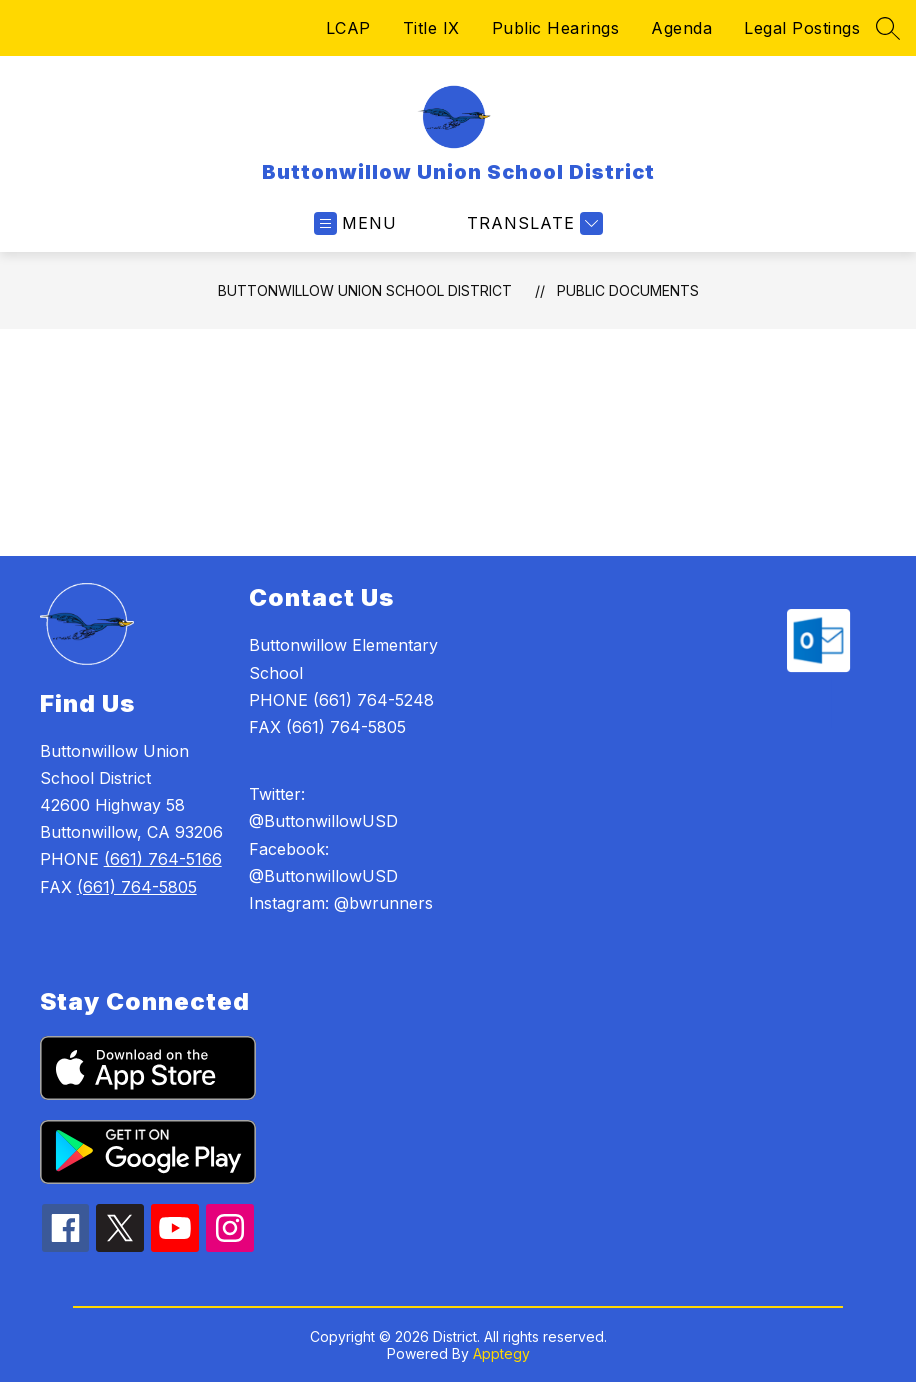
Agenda (681, 28)
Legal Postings (802, 28)
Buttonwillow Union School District (365, 290)
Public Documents (628, 290)
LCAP (348, 28)
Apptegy (501, 1353)
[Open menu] (355, 223)
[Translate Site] (532, 223)
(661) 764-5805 (137, 887)
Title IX (431, 28)
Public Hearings (556, 28)
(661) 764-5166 (163, 859)
